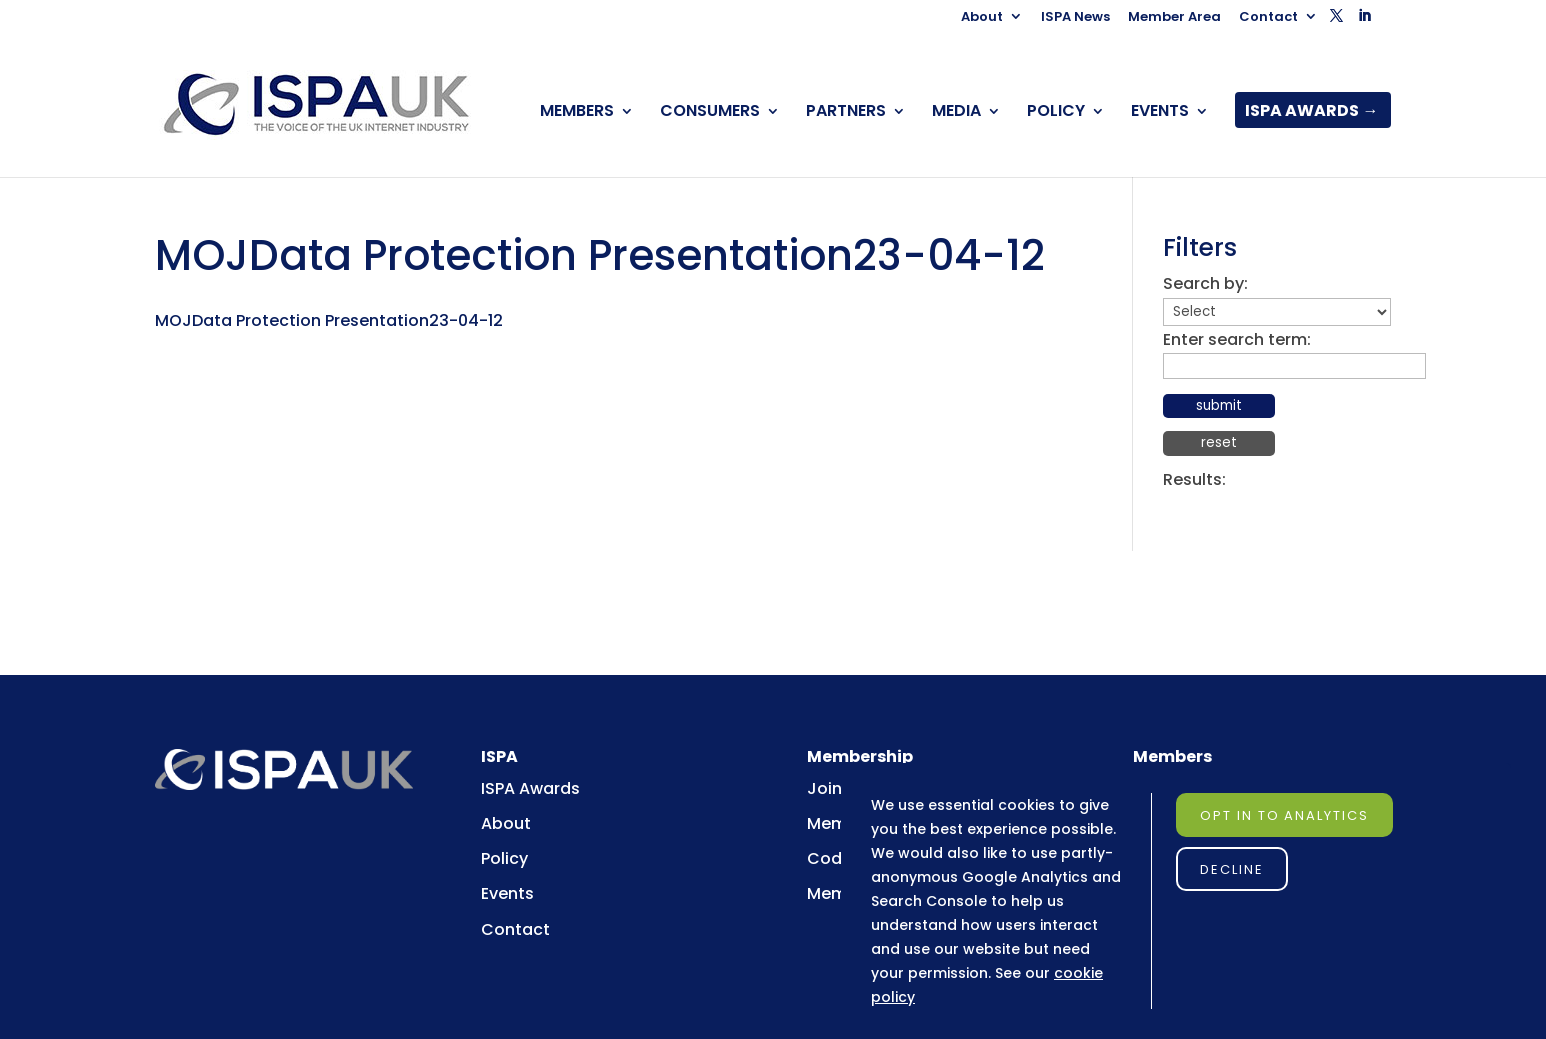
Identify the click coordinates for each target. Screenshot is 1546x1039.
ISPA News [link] (1075, 18)
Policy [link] (504, 858)
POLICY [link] (1056, 113)
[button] (1336, 21)
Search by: (1205, 283)
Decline (1232, 869)
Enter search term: (1237, 339)
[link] (317, 104)
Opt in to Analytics (1284, 815)
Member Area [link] (1174, 18)
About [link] (982, 18)
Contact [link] (1268, 18)
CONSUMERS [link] (710, 113)
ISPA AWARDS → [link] (1311, 113)
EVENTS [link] (1160, 113)
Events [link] (507, 893)
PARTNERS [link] (846, 113)
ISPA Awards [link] (530, 788)
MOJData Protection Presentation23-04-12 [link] (329, 320)
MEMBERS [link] (577, 113)
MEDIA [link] (956, 113)
